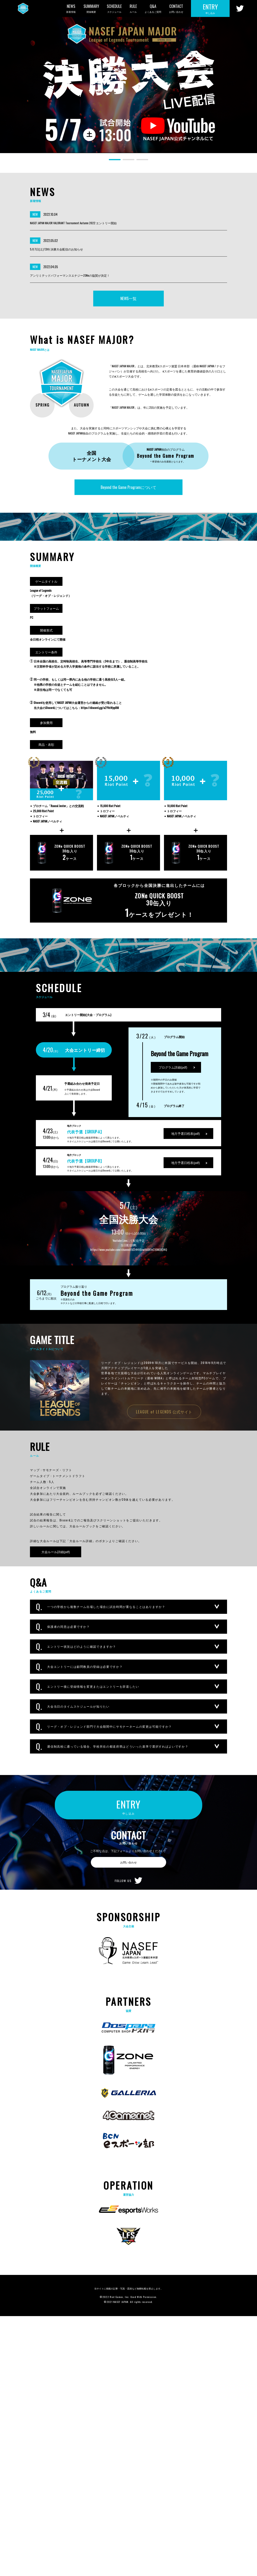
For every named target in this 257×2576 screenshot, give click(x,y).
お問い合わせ (176, 8)
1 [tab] (111, 161)
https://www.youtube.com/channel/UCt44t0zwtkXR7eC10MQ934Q (128, 1249)
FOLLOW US (128, 1882)
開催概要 (91, 8)
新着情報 (71, 8)
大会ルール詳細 (56, 1552)
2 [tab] (125, 161)
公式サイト (164, 1412)
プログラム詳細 (173, 1067)
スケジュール (114, 8)
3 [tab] (138, 161)
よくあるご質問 (153, 8)
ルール (133, 8)
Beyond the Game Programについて (128, 487)
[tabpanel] (128, 84)
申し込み (210, 8)
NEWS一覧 (128, 298)
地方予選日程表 (185, 1133)
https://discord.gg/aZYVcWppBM (100, 708)
